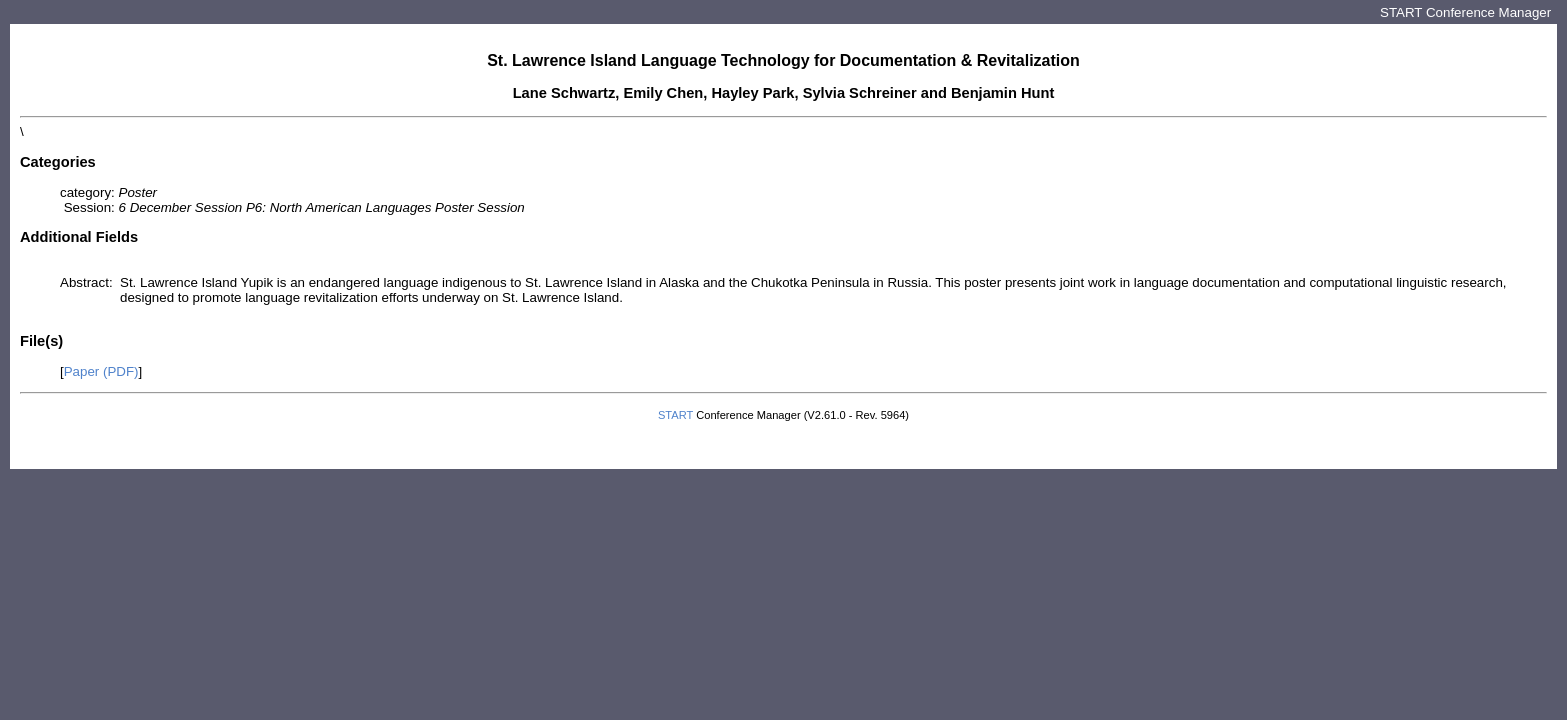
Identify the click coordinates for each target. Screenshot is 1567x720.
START (675, 415)
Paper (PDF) (101, 371)
